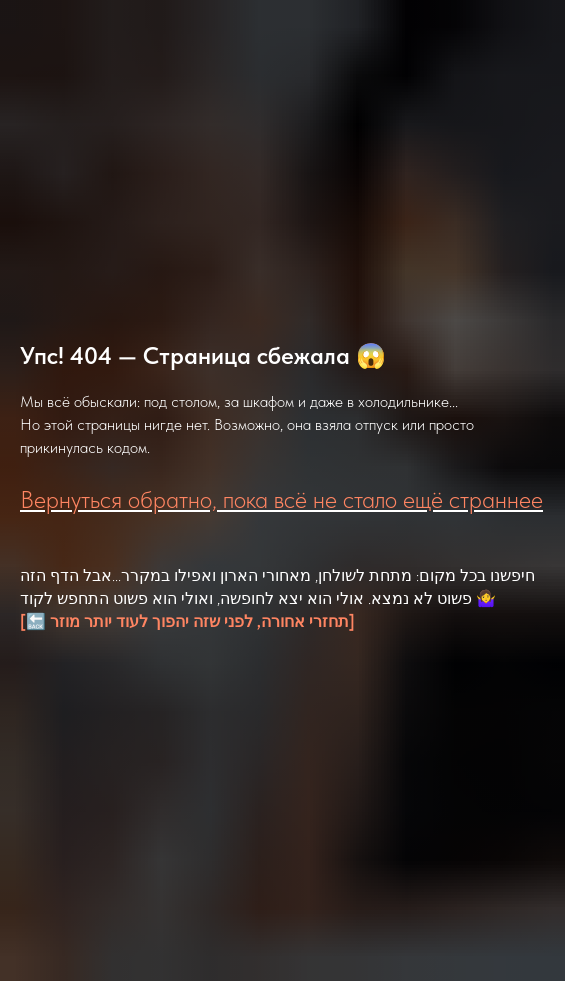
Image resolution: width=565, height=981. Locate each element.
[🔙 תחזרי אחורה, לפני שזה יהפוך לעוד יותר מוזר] (187, 621)
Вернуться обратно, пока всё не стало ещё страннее (281, 499)
